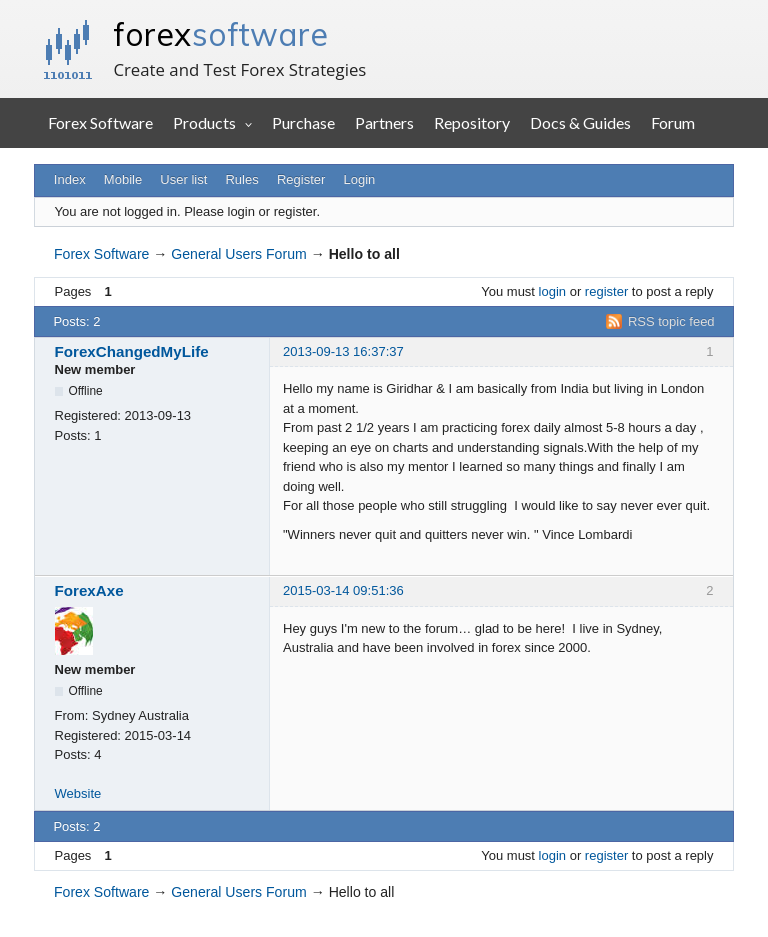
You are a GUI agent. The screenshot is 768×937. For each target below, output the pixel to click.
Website (78, 793)
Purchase (303, 122)
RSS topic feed (671, 321)
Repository (472, 122)
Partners (384, 122)
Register (301, 179)
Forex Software (100, 122)
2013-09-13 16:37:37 (343, 351)
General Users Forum (238, 254)
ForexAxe (89, 590)
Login (360, 179)
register (606, 291)
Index (70, 179)
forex (220, 34)
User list (183, 179)
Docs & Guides (580, 122)
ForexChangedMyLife (132, 351)
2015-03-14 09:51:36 (343, 590)
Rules (241, 179)
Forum (673, 122)
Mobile (123, 179)
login (552, 291)
